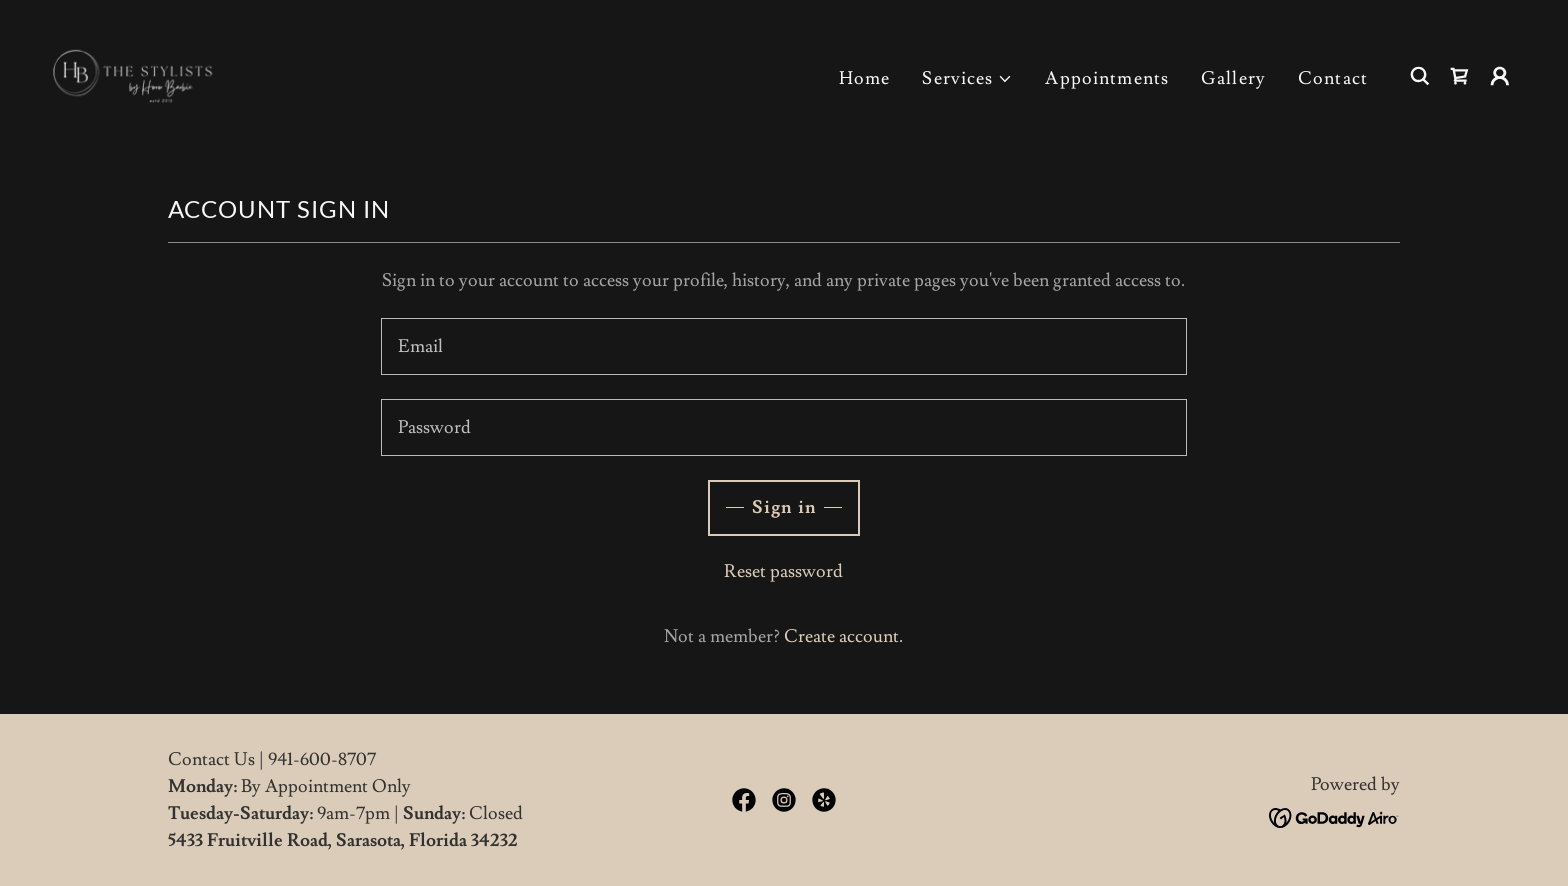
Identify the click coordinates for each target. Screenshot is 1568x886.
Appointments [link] (1107, 78)
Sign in (784, 507)
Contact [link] (1333, 78)
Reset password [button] (783, 571)
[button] (967, 78)
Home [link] (865, 78)
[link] (140, 71)
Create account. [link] (843, 636)
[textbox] (783, 346)
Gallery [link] (1233, 78)
